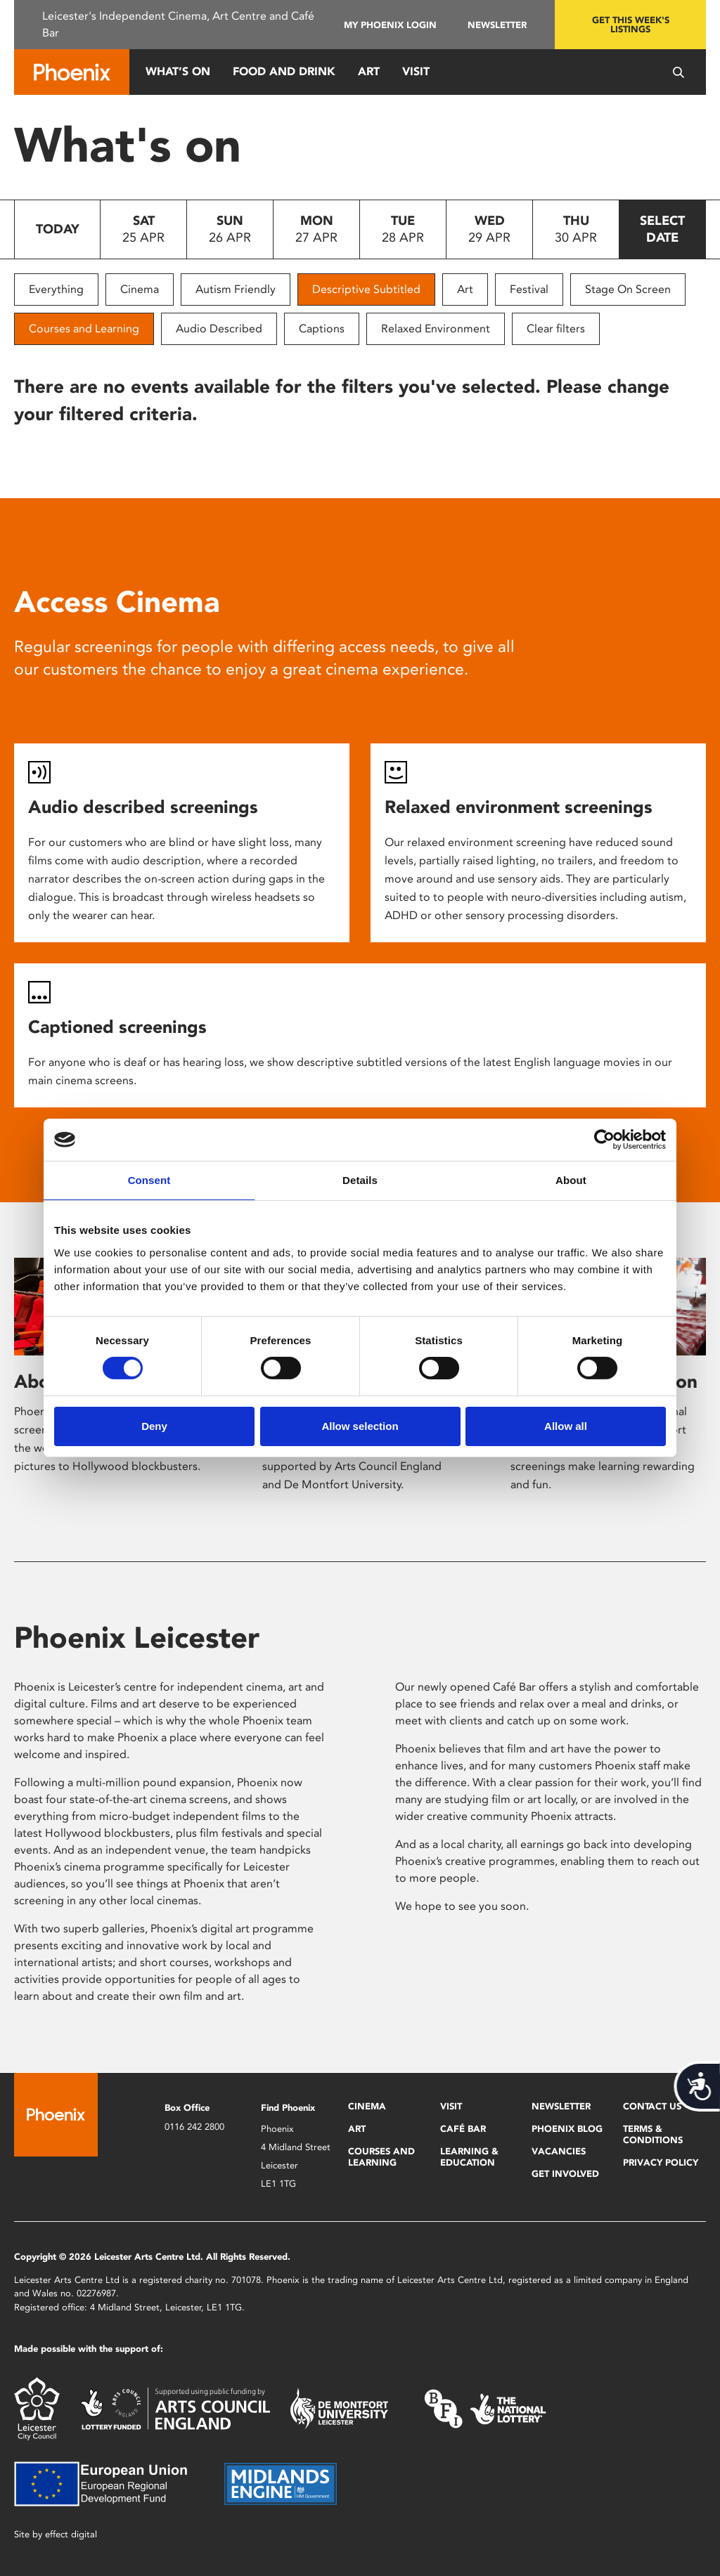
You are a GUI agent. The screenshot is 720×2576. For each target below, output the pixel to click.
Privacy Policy (660, 2162)
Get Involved (565, 2173)
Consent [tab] (149, 1180)
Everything (56, 289)
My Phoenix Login (390, 25)
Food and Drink (284, 71)
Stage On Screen (628, 289)
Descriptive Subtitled (366, 289)
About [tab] (570, 1180)
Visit (416, 71)
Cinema (139, 289)
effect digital (71, 2534)
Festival (529, 289)
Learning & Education (469, 2157)
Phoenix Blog (567, 2128)
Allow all (565, 1426)
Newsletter (497, 25)
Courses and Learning (84, 328)
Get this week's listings (630, 24)
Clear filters (556, 328)
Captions (322, 328)
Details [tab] (360, 1180)
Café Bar (463, 2128)
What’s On (178, 71)
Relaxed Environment (435, 328)
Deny (154, 1426)
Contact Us (652, 2106)
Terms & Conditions (653, 2134)
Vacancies (559, 2151)
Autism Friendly (235, 289)
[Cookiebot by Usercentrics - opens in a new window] (604, 1139)
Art (369, 71)
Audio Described (219, 328)
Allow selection (359, 1426)
